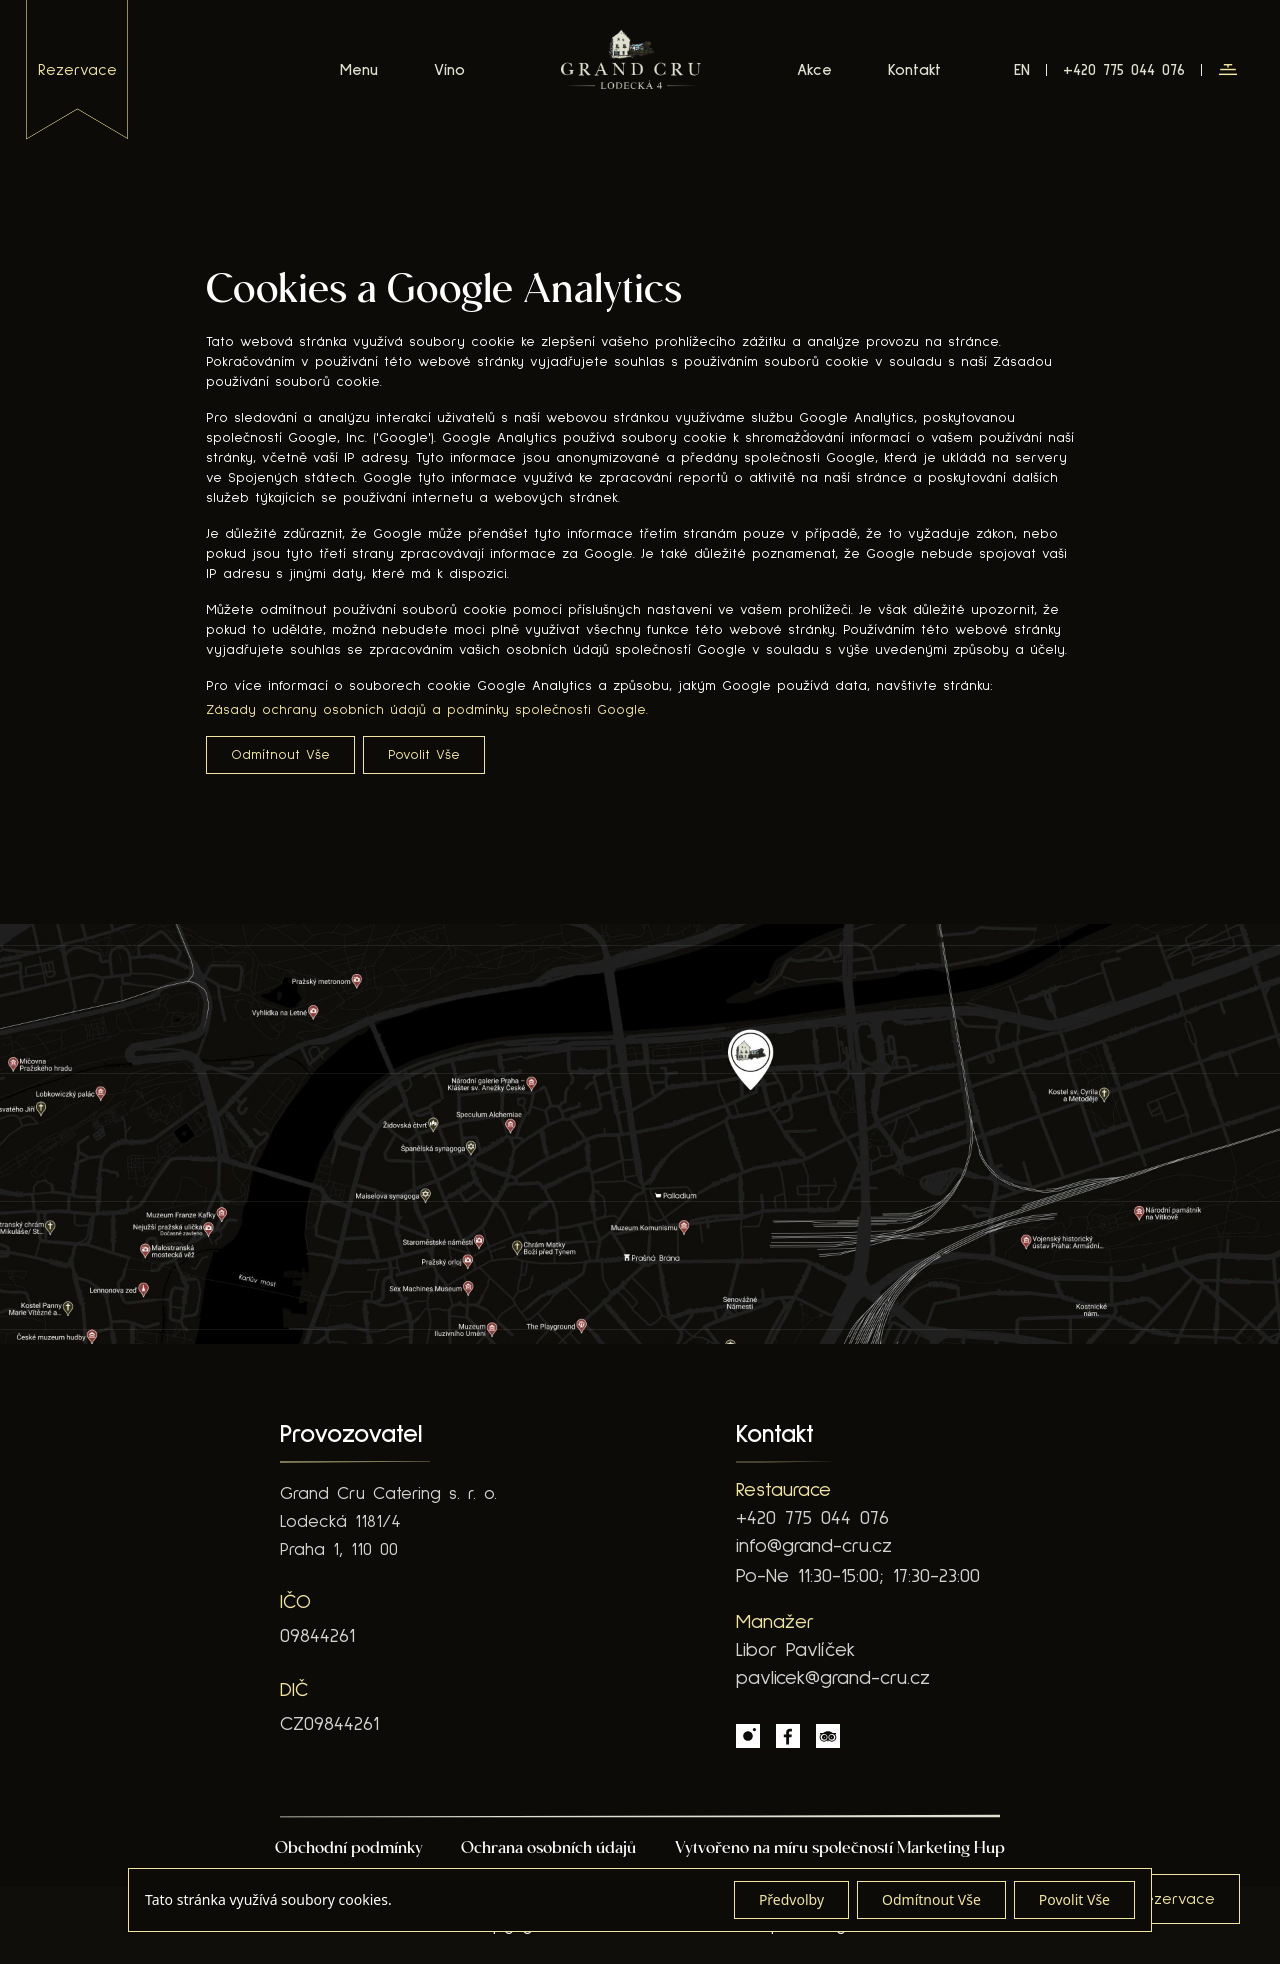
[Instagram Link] (748, 1736)
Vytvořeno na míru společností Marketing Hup (840, 1849)
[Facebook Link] (788, 1736)
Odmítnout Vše (280, 755)
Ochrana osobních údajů (548, 1849)
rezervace (77, 70)
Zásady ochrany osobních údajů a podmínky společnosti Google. (427, 710)
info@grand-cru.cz (814, 1546)
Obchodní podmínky (349, 1849)
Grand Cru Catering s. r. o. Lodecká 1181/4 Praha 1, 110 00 (388, 1522)
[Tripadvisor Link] (828, 1736)
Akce (814, 70)
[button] (1228, 70)
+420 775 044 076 (812, 1518)
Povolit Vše (424, 755)
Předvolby (791, 1899)
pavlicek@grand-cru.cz (833, 1678)
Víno (449, 70)
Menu (359, 70)
